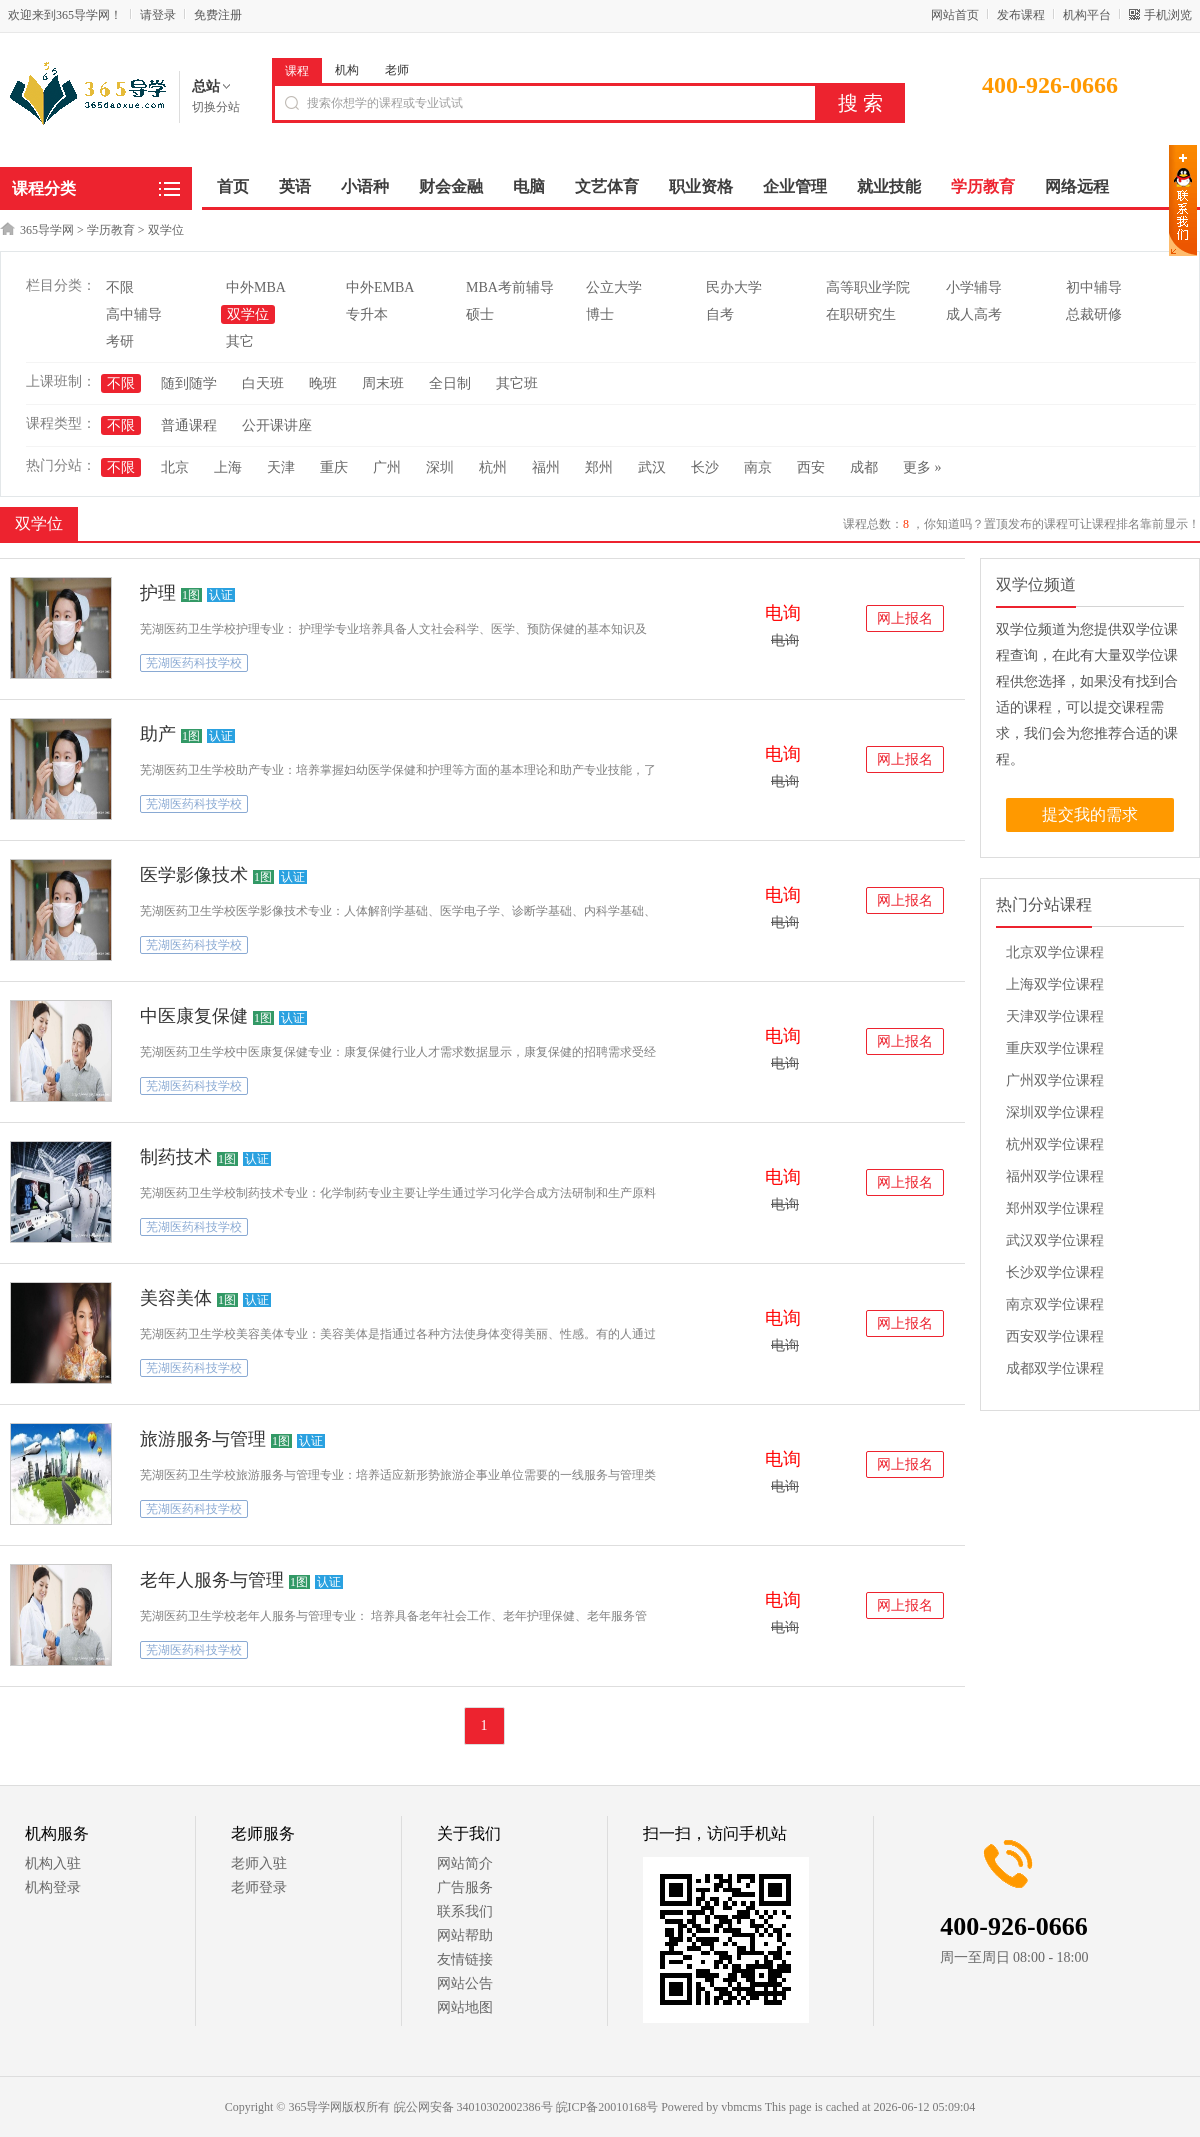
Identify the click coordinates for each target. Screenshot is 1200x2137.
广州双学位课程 (1055, 1080)
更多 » (922, 467)
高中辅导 (134, 314)
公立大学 (614, 287)
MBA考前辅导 (510, 287)
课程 (297, 71)
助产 (158, 734)
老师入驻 (259, 1863)
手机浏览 (1168, 15)
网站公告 (465, 1983)
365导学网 (47, 230)
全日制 (450, 383)
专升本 (367, 314)
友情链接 (465, 1959)
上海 (228, 467)
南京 (758, 467)
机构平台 (1087, 15)
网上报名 (905, 618)
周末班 (383, 383)
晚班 (323, 383)
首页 (233, 186)
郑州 (599, 467)
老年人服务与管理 (212, 1580)
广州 (387, 467)
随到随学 (189, 383)
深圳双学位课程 (1055, 1112)
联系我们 (465, 1911)
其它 (240, 341)
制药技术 (176, 1157)
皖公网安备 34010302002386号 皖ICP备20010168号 (526, 2107)
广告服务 (465, 1887)
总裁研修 (1094, 314)
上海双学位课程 (1055, 984)
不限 (120, 287)
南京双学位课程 (1055, 1304)
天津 (281, 467)
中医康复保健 (194, 1016)
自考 (720, 314)
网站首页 (955, 15)
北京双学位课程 (1055, 952)
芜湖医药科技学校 (194, 663)
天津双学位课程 (1055, 1016)
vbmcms (741, 2107)
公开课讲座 (277, 425)
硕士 (480, 314)
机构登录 (53, 1887)
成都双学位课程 (1055, 1368)
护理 (158, 593)
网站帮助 (465, 1935)
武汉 (652, 467)
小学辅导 (974, 287)
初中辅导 (1094, 287)
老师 (397, 70)
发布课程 (1021, 15)
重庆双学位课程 (1055, 1048)
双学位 (166, 230)
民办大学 (734, 287)
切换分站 (216, 107)
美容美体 (176, 1298)
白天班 (263, 383)
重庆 (334, 467)
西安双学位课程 (1055, 1336)
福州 (546, 467)
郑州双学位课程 (1055, 1208)
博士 (600, 314)
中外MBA (256, 287)
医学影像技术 (194, 875)
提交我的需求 (1090, 814)
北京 (175, 467)
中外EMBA (380, 287)
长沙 (705, 467)
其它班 (517, 383)
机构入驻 (53, 1863)
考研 (120, 341)
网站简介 (465, 1863)
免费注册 (218, 15)
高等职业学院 (868, 287)
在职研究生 (861, 314)
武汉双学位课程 (1055, 1240)
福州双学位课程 (1055, 1176)
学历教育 (111, 230)
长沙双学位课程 (1055, 1272)
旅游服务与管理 (203, 1439)
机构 (347, 70)
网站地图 (465, 2007)
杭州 (493, 467)
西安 (811, 467)
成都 (864, 467)
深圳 (440, 467)
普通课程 (189, 425)
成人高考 (974, 314)
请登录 (158, 15)
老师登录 (259, 1887)
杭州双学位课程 (1055, 1144)
